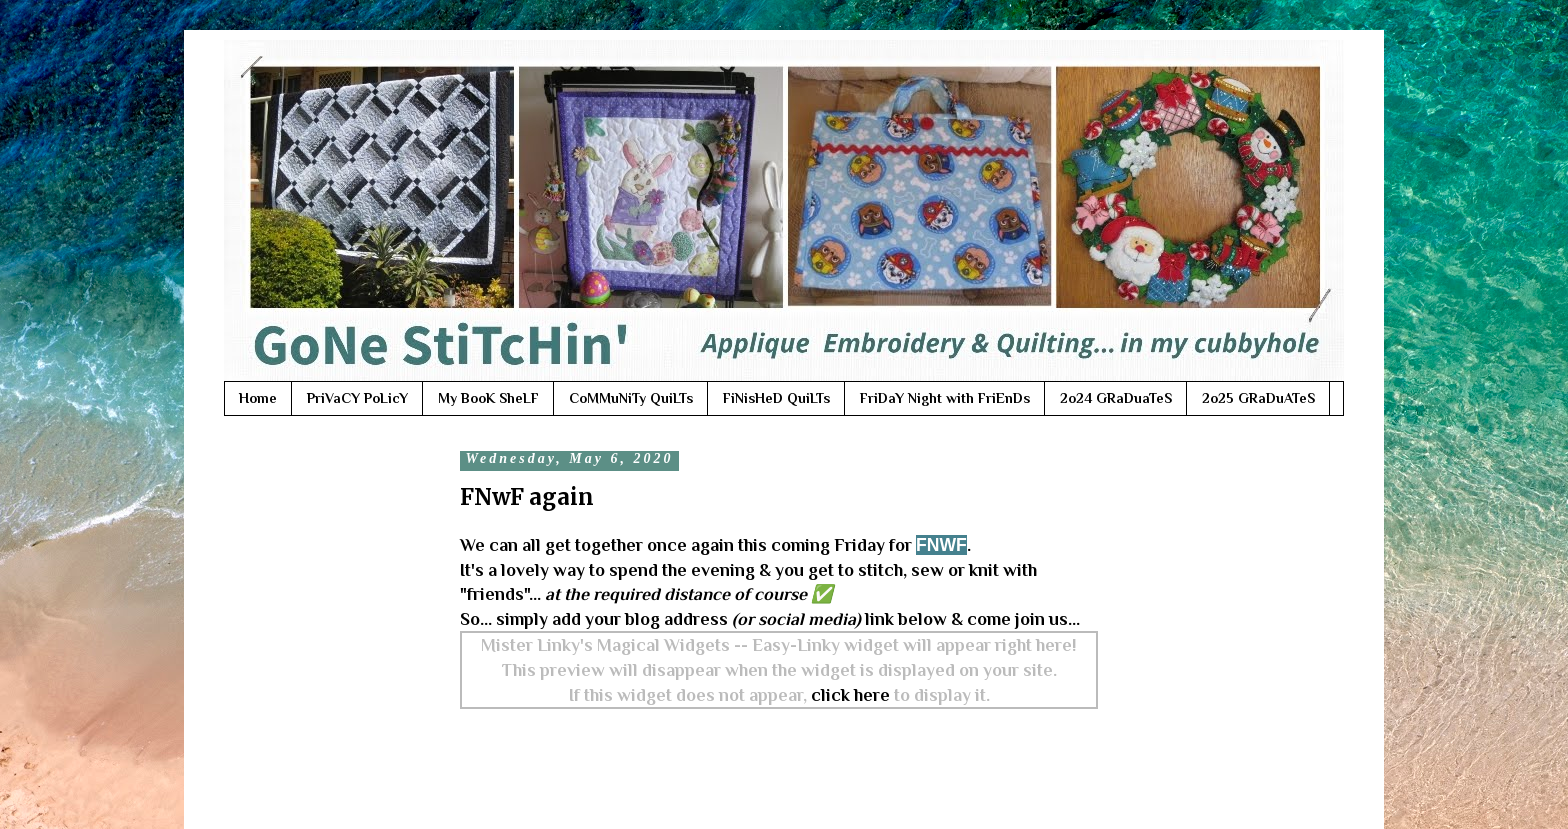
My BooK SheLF (488, 398)
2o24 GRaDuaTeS (1116, 398)
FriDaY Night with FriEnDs (945, 398)
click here (850, 695)
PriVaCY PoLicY (357, 398)
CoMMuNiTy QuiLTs (631, 398)
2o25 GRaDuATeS (1258, 398)
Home (258, 398)
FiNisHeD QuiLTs (776, 398)
